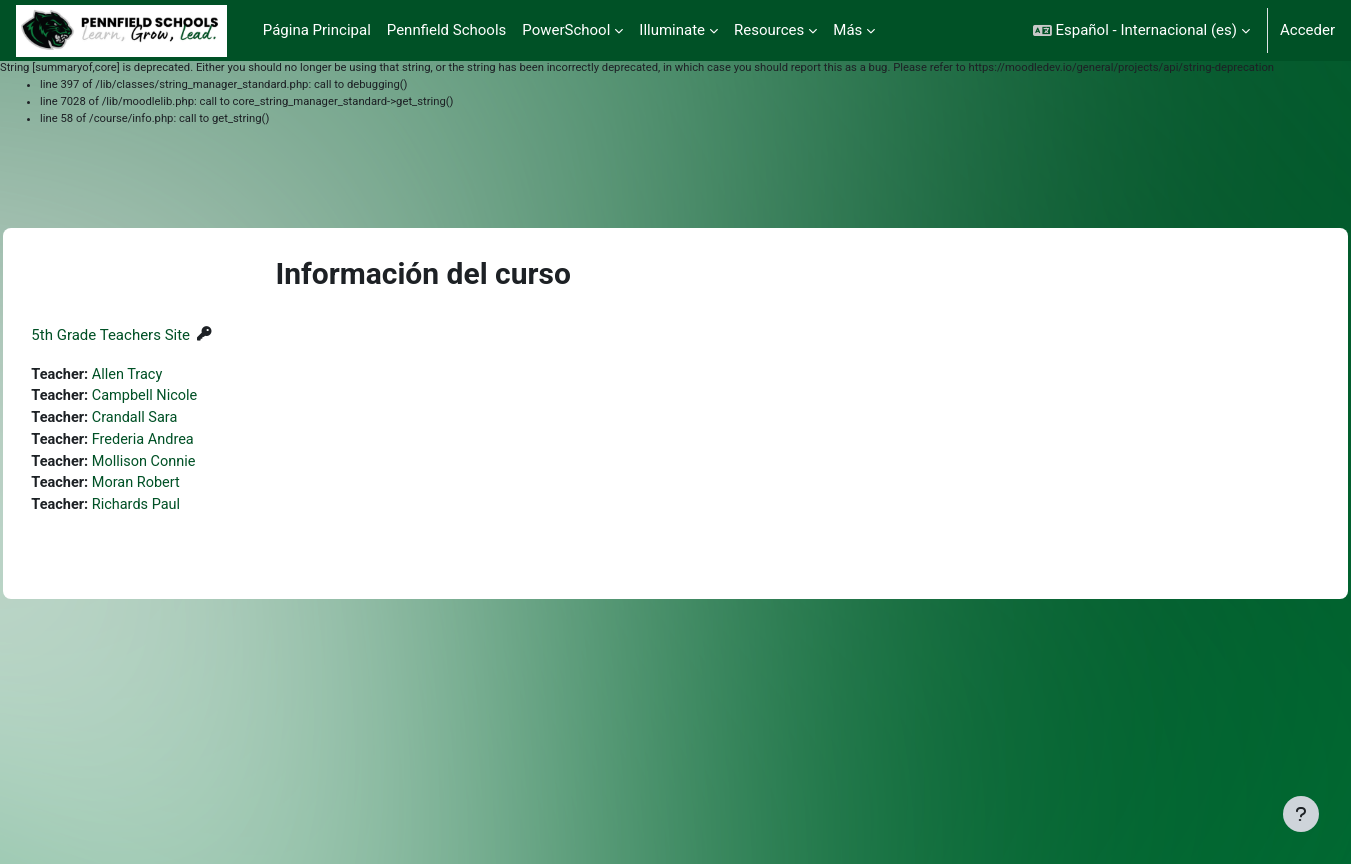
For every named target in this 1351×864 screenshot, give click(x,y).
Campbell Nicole (193, 397)
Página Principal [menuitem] (317, 30)
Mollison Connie (192, 465)
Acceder (1307, 30)
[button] (1141, 30)
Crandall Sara (183, 420)
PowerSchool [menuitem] (566, 30)
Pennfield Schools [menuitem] (447, 30)
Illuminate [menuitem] (672, 30)
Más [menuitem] (847, 30)
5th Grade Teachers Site (155, 335)
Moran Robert (184, 487)
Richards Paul (185, 510)
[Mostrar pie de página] (1301, 814)
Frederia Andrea (192, 442)
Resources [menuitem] (769, 30)
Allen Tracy (175, 375)
